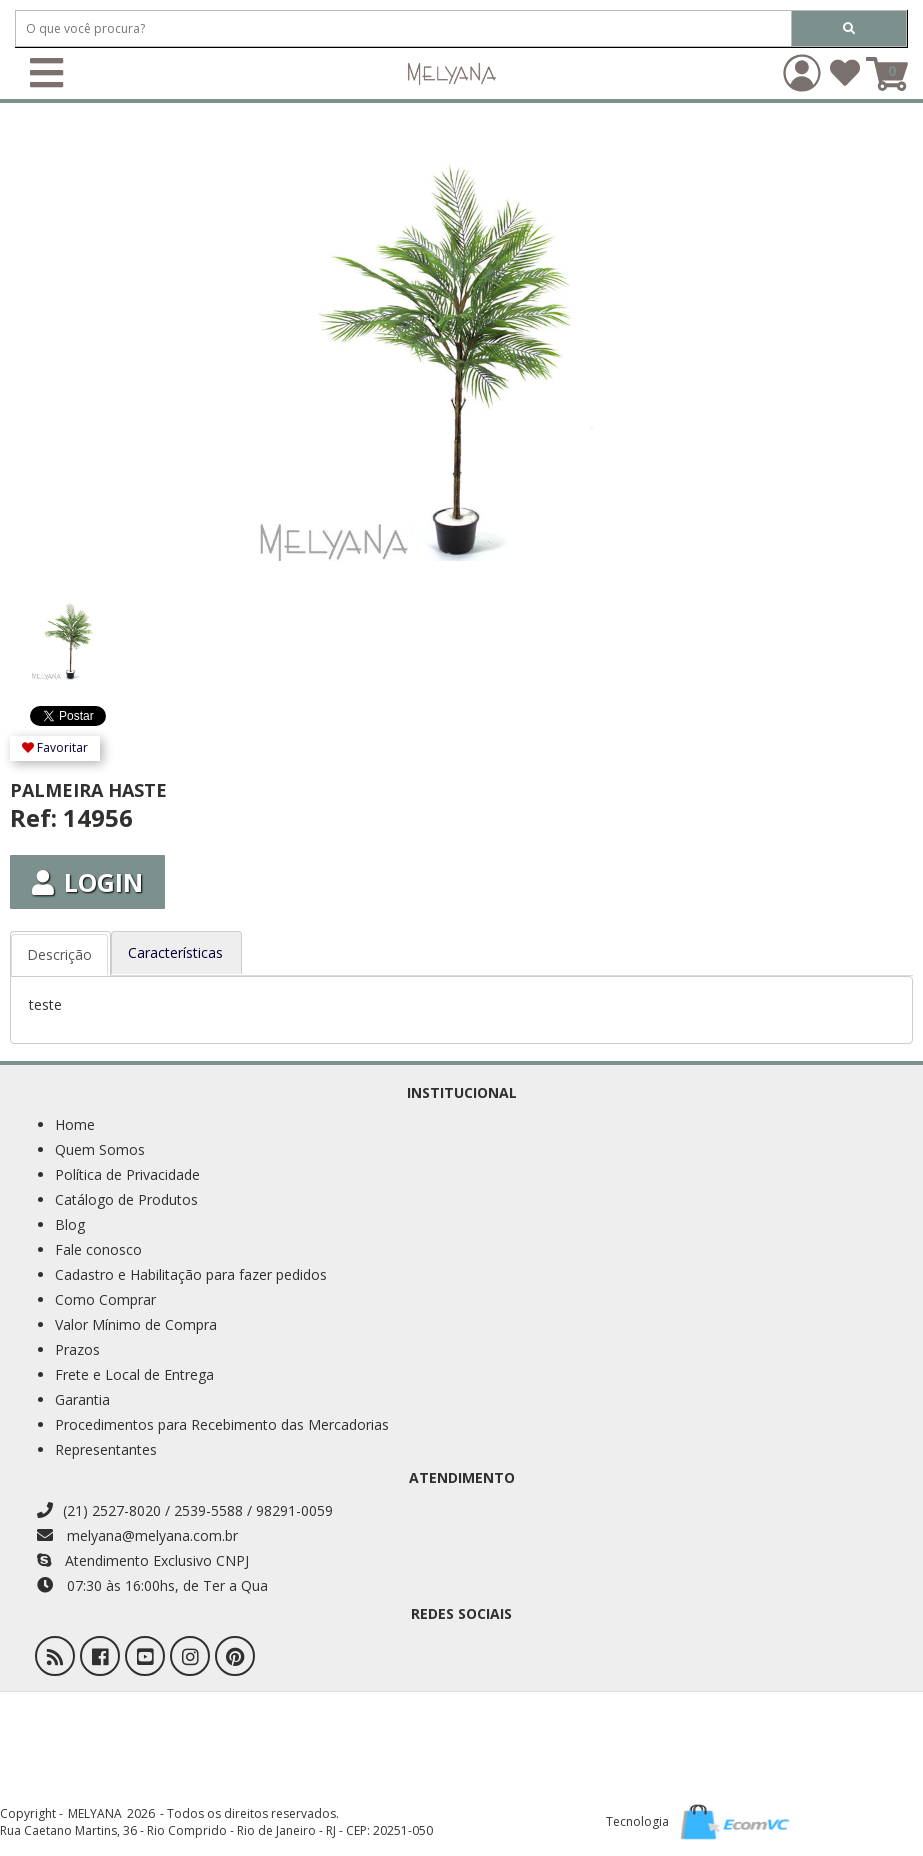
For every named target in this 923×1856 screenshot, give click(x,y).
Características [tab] (175, 952)
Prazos (77, 1349)
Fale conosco (98, 1249)
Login (87, 882)
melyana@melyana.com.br (137, 1535)
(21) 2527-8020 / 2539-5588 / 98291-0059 (185, 1510)
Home (75, 1124)
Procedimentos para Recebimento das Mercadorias (222, 1424)
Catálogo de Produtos (126, 1199)
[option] (84, 631)
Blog (70, 1224)
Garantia (82, 1399)
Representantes (106, 1449)
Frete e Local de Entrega (134, 1374)
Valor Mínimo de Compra (136, 1324)
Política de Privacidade (127, 1174)
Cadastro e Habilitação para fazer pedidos (191, 1274)
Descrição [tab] (59, 954)
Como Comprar (105, 1299)
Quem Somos (100, 1149)
